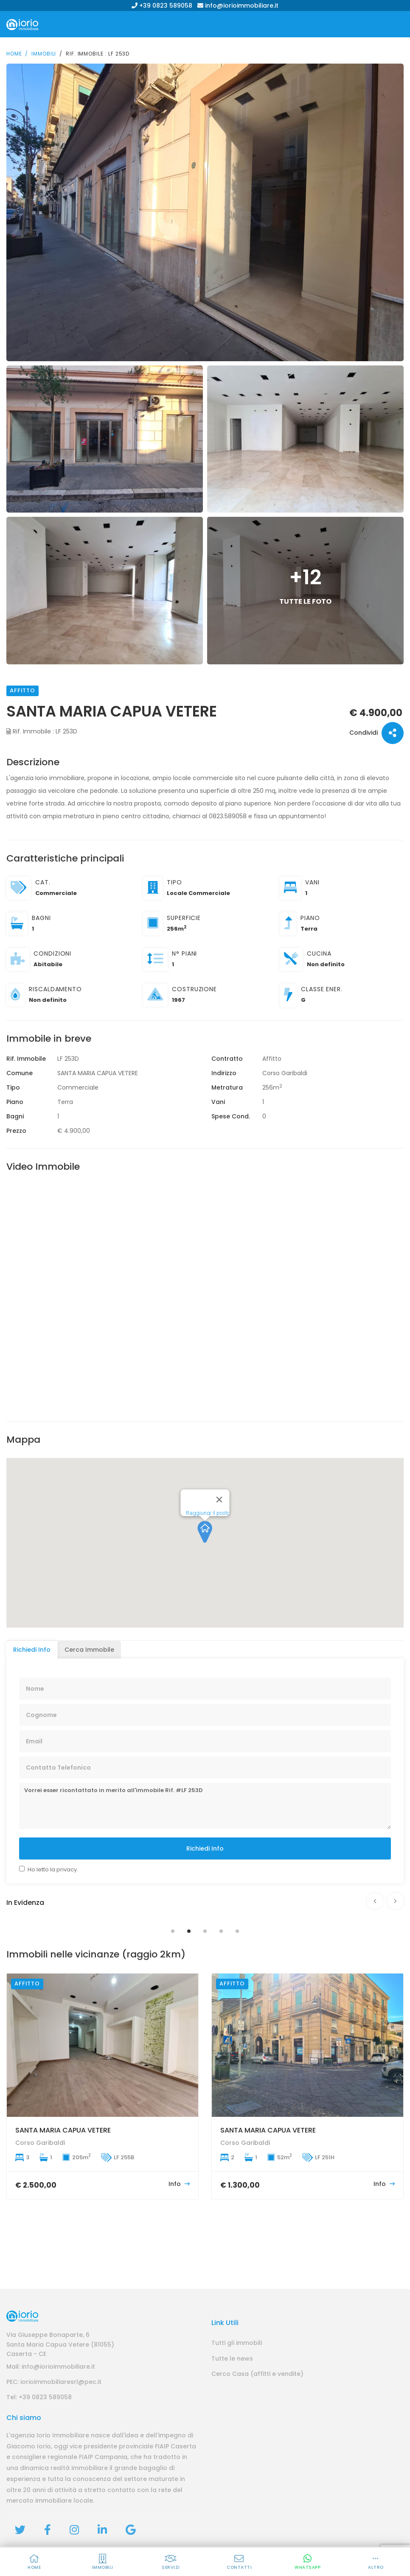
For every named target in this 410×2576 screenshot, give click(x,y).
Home (14, 53)
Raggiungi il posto (208, 1535)
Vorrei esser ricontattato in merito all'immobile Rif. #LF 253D (205, 1806)
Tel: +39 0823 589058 (39, 2397)
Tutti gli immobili (236, 2343)
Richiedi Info (205, 1848)
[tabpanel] (205, 1916)
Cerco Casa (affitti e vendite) (257, 2374)
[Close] (219, 1521)
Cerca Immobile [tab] (89, 1649)
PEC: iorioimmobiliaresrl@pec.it (53, 2382)
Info (179, 2184)
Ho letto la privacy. (53, 1869)
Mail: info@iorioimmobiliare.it (50, 2366)
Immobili (43, 53)
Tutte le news (232, 2358)
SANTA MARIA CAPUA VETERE (63, 2130)
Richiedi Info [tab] (32, 1649)
